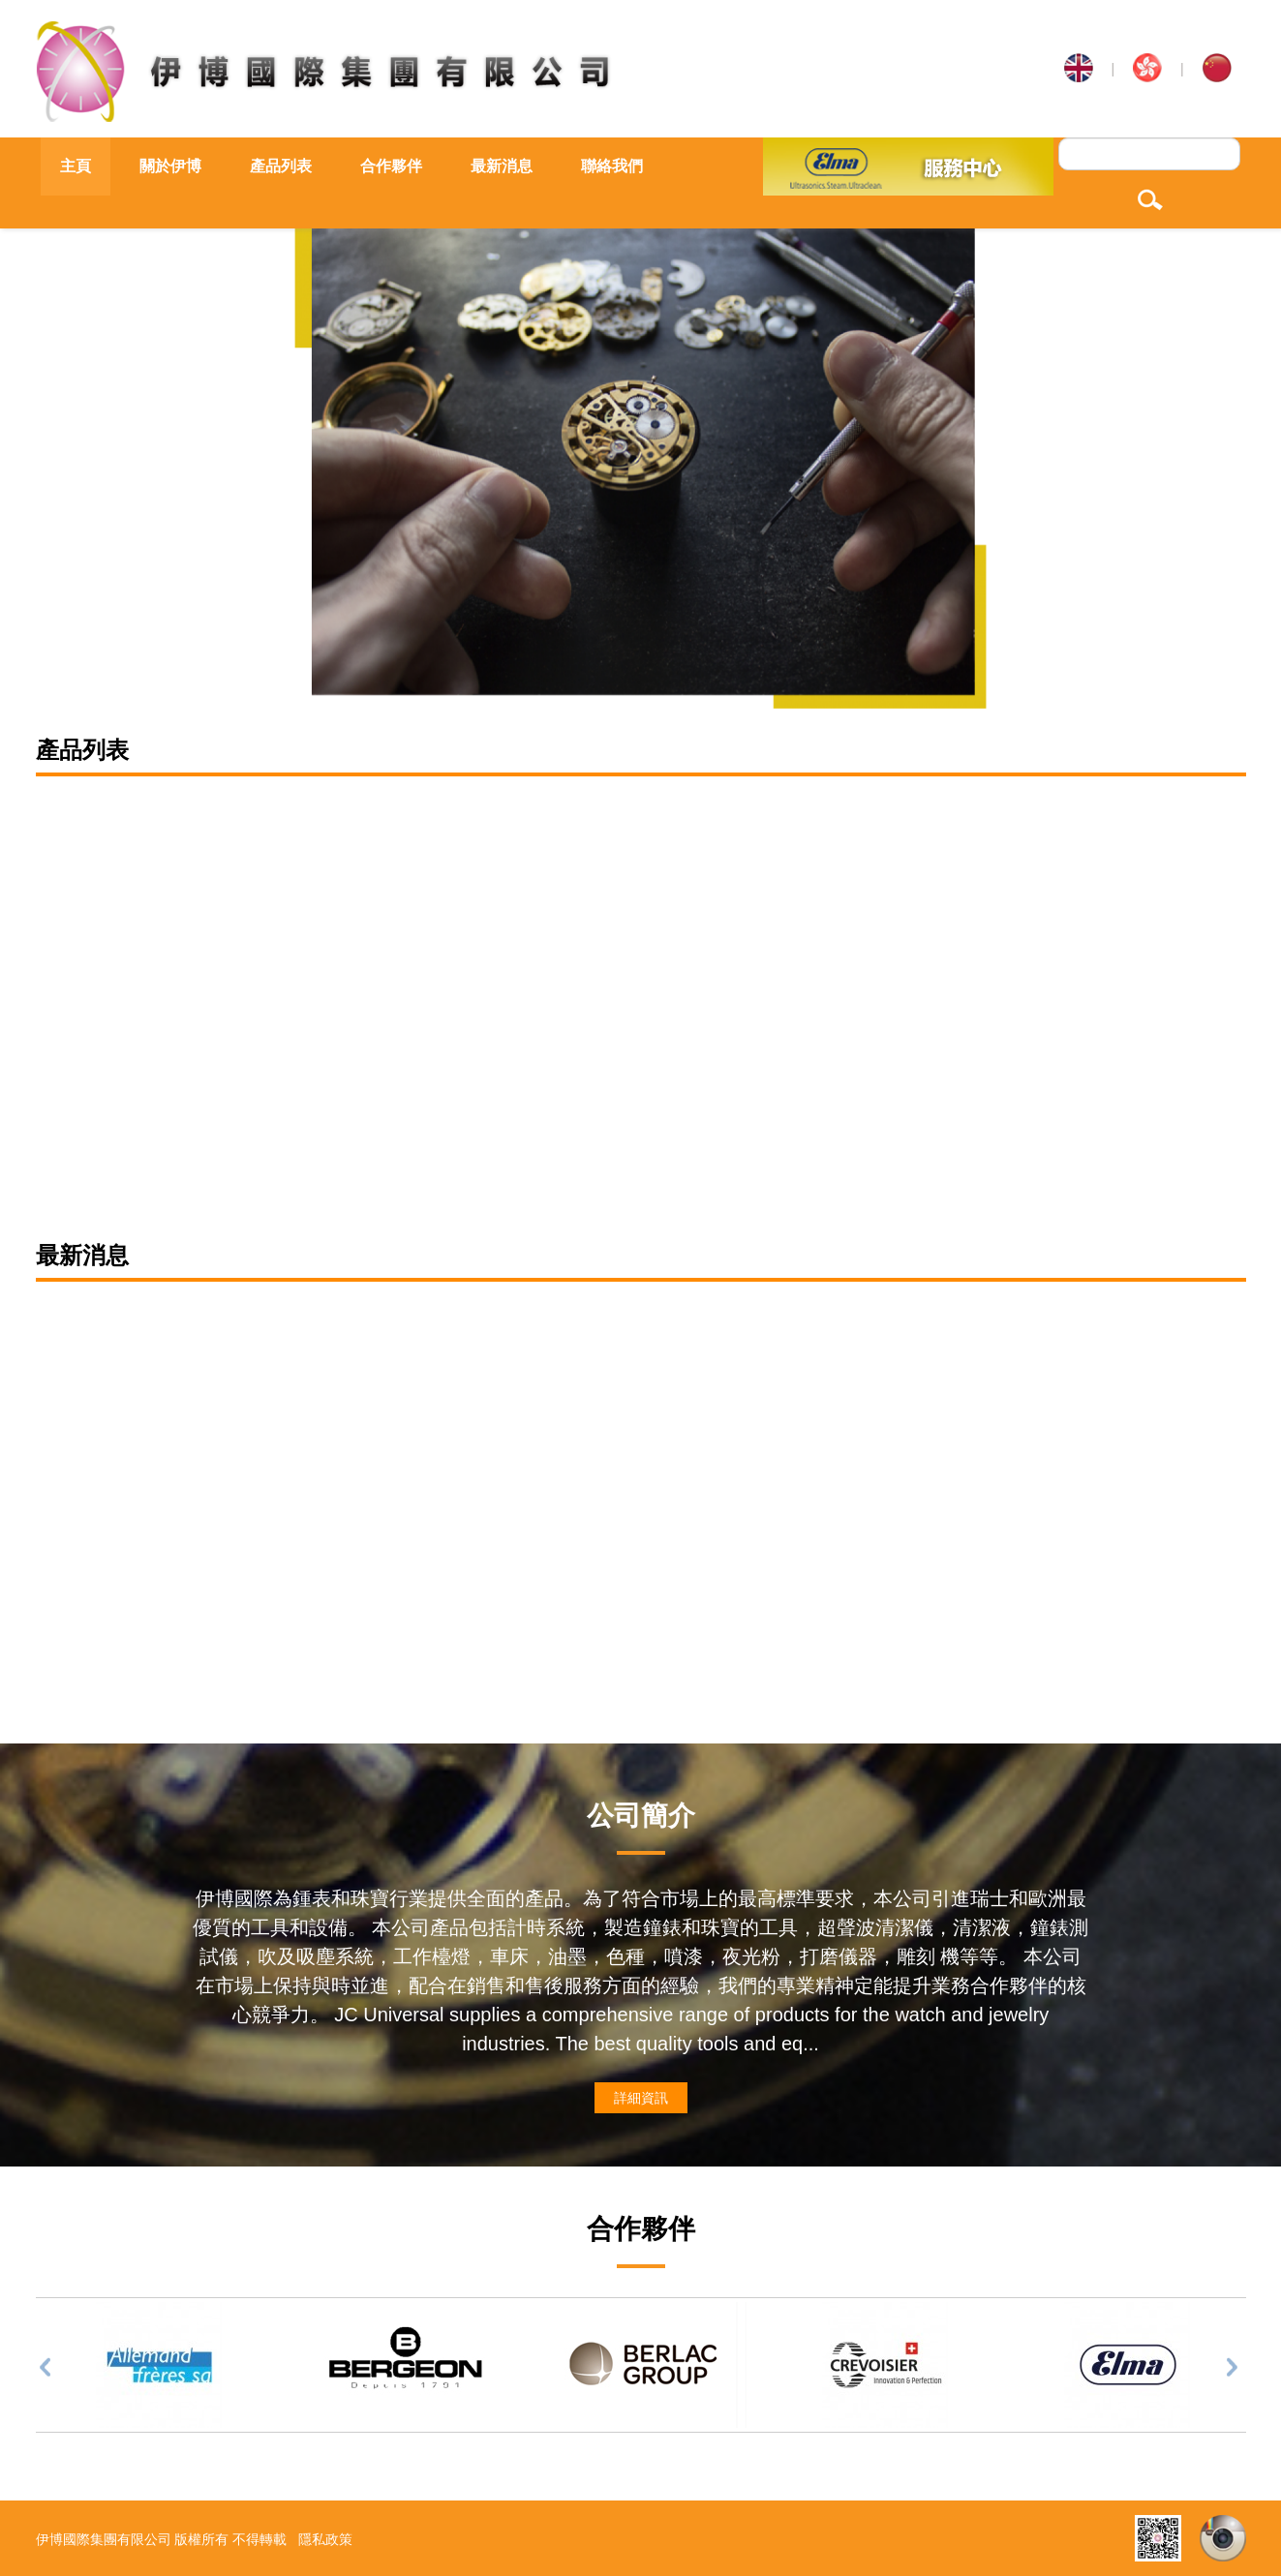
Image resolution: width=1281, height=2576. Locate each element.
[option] (640, 446)
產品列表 (281, 166)
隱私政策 (325, 2539)
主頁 (75, 166)
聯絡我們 (612, 166)
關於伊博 (170, 166)
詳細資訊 (641, 2098)
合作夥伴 (391, 166)
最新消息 (502, 166)
